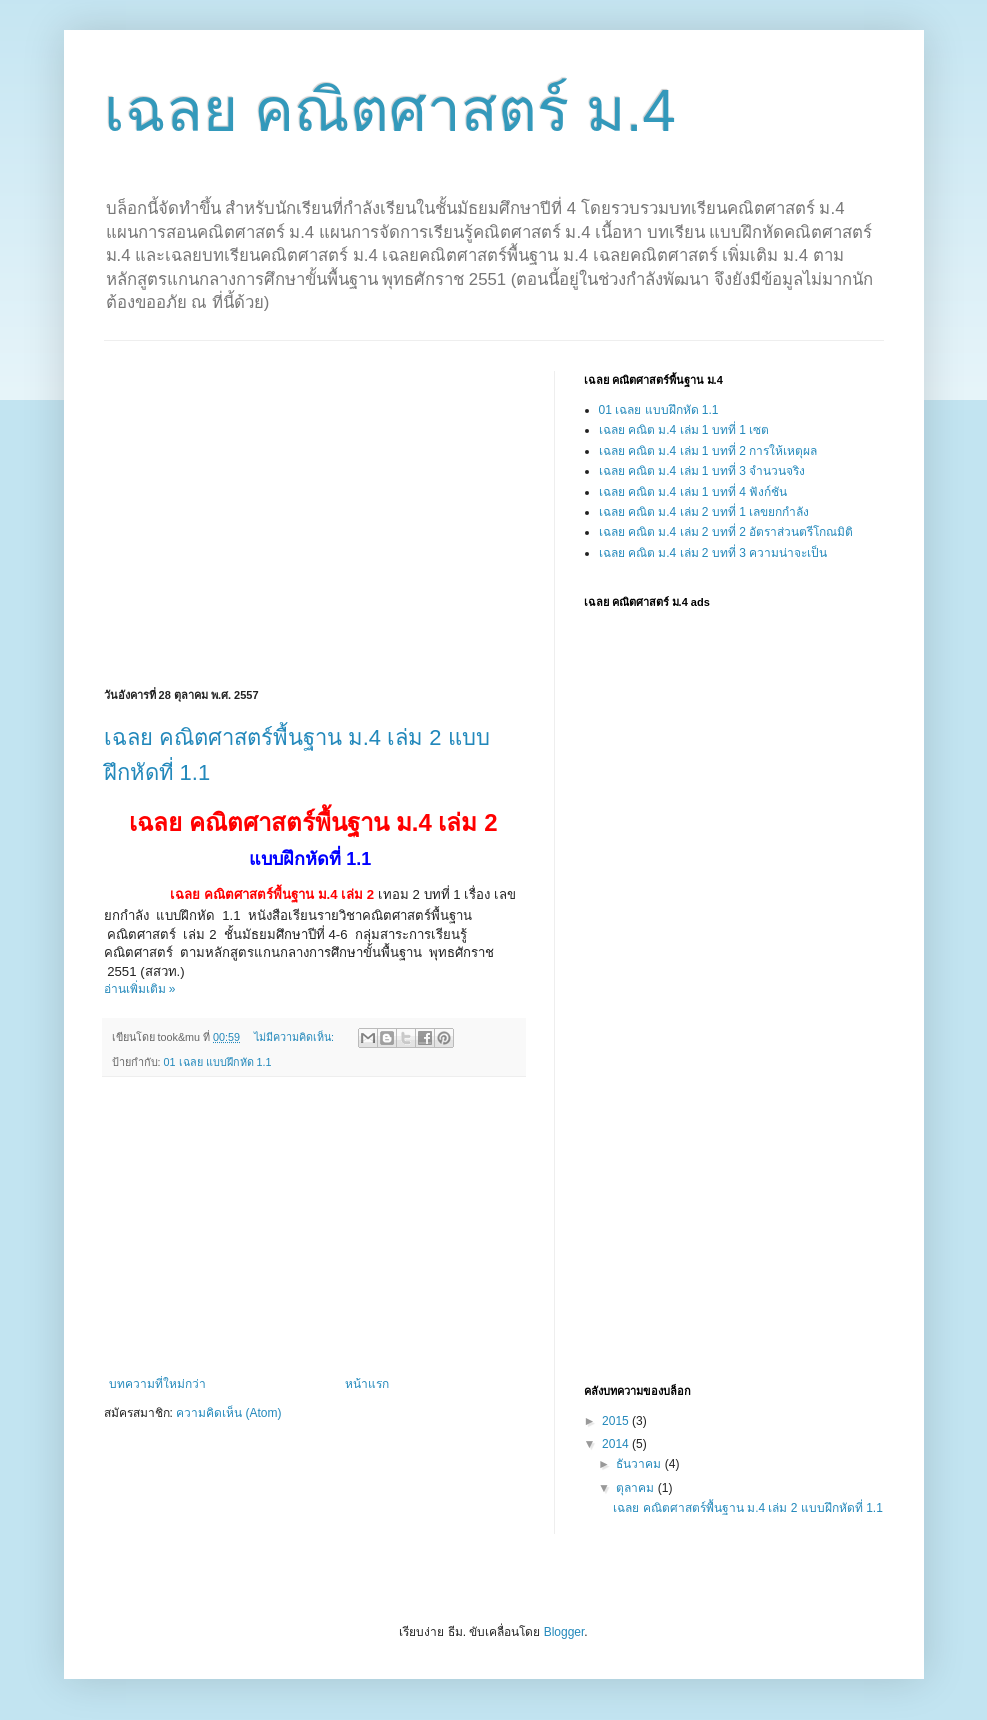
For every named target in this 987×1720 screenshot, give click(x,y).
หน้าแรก (367, 1384)
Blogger (564, 1632)
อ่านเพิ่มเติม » (140, 989)
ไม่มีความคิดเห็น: (295, 1037)
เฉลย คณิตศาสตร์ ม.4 (390, 110)
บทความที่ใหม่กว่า (157, 1384)
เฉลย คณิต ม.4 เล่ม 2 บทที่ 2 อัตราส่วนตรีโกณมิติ (726, 532)
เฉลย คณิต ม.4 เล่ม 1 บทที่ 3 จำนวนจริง (702, 471)
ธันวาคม (640, 1464)
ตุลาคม (636, 1488)
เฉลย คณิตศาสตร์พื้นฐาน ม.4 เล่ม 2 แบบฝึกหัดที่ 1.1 (747, 1508)
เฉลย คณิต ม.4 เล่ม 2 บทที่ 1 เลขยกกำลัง (704, 512)
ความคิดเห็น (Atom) (228, 1413)
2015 (617, 1421)
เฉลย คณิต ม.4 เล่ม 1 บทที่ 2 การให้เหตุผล (708, 451)
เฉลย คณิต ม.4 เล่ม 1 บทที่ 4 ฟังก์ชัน (693, 492)
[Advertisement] (272, 511)
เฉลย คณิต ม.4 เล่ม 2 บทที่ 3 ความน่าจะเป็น (713, 553)
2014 (617, 1444)
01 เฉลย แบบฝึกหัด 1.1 (218, 1062)
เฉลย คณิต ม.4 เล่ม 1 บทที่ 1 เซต (684, 430)
